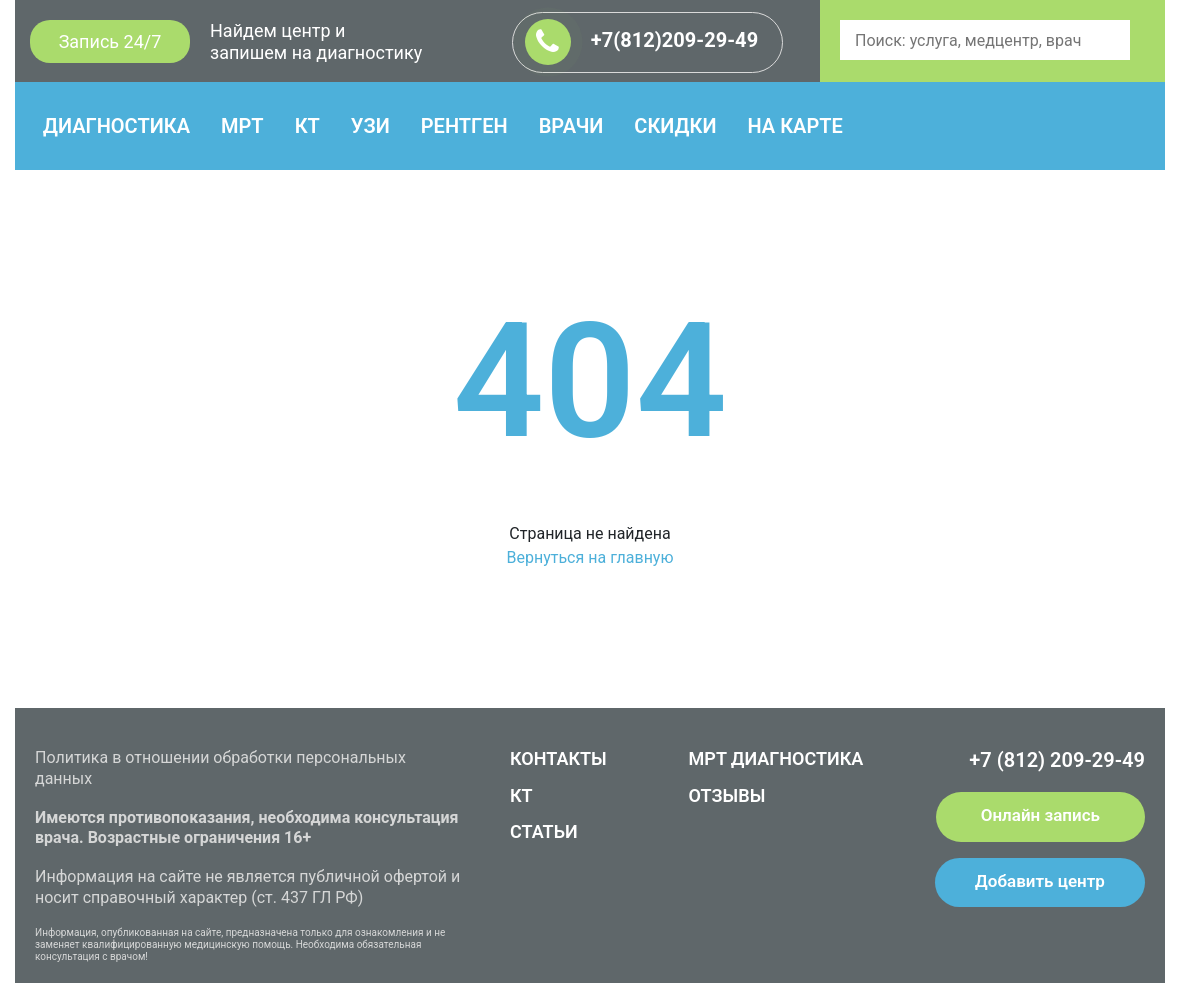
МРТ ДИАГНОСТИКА (776, 758)
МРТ (242, 126)
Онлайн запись (1040, 815)
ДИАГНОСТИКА (116, 126)
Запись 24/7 (110, 41)
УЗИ (370, 126)
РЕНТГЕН (464, 126)
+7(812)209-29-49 (641, 42)
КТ (307, 126)
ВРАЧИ (571, 126)
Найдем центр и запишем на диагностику (316, 41)
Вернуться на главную (589, 557)
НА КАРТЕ (794, 126)
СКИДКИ (675, 126)
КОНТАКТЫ (558, 758)
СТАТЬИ (544, 831)
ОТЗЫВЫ (727, 795)
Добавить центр (1040, 881)
